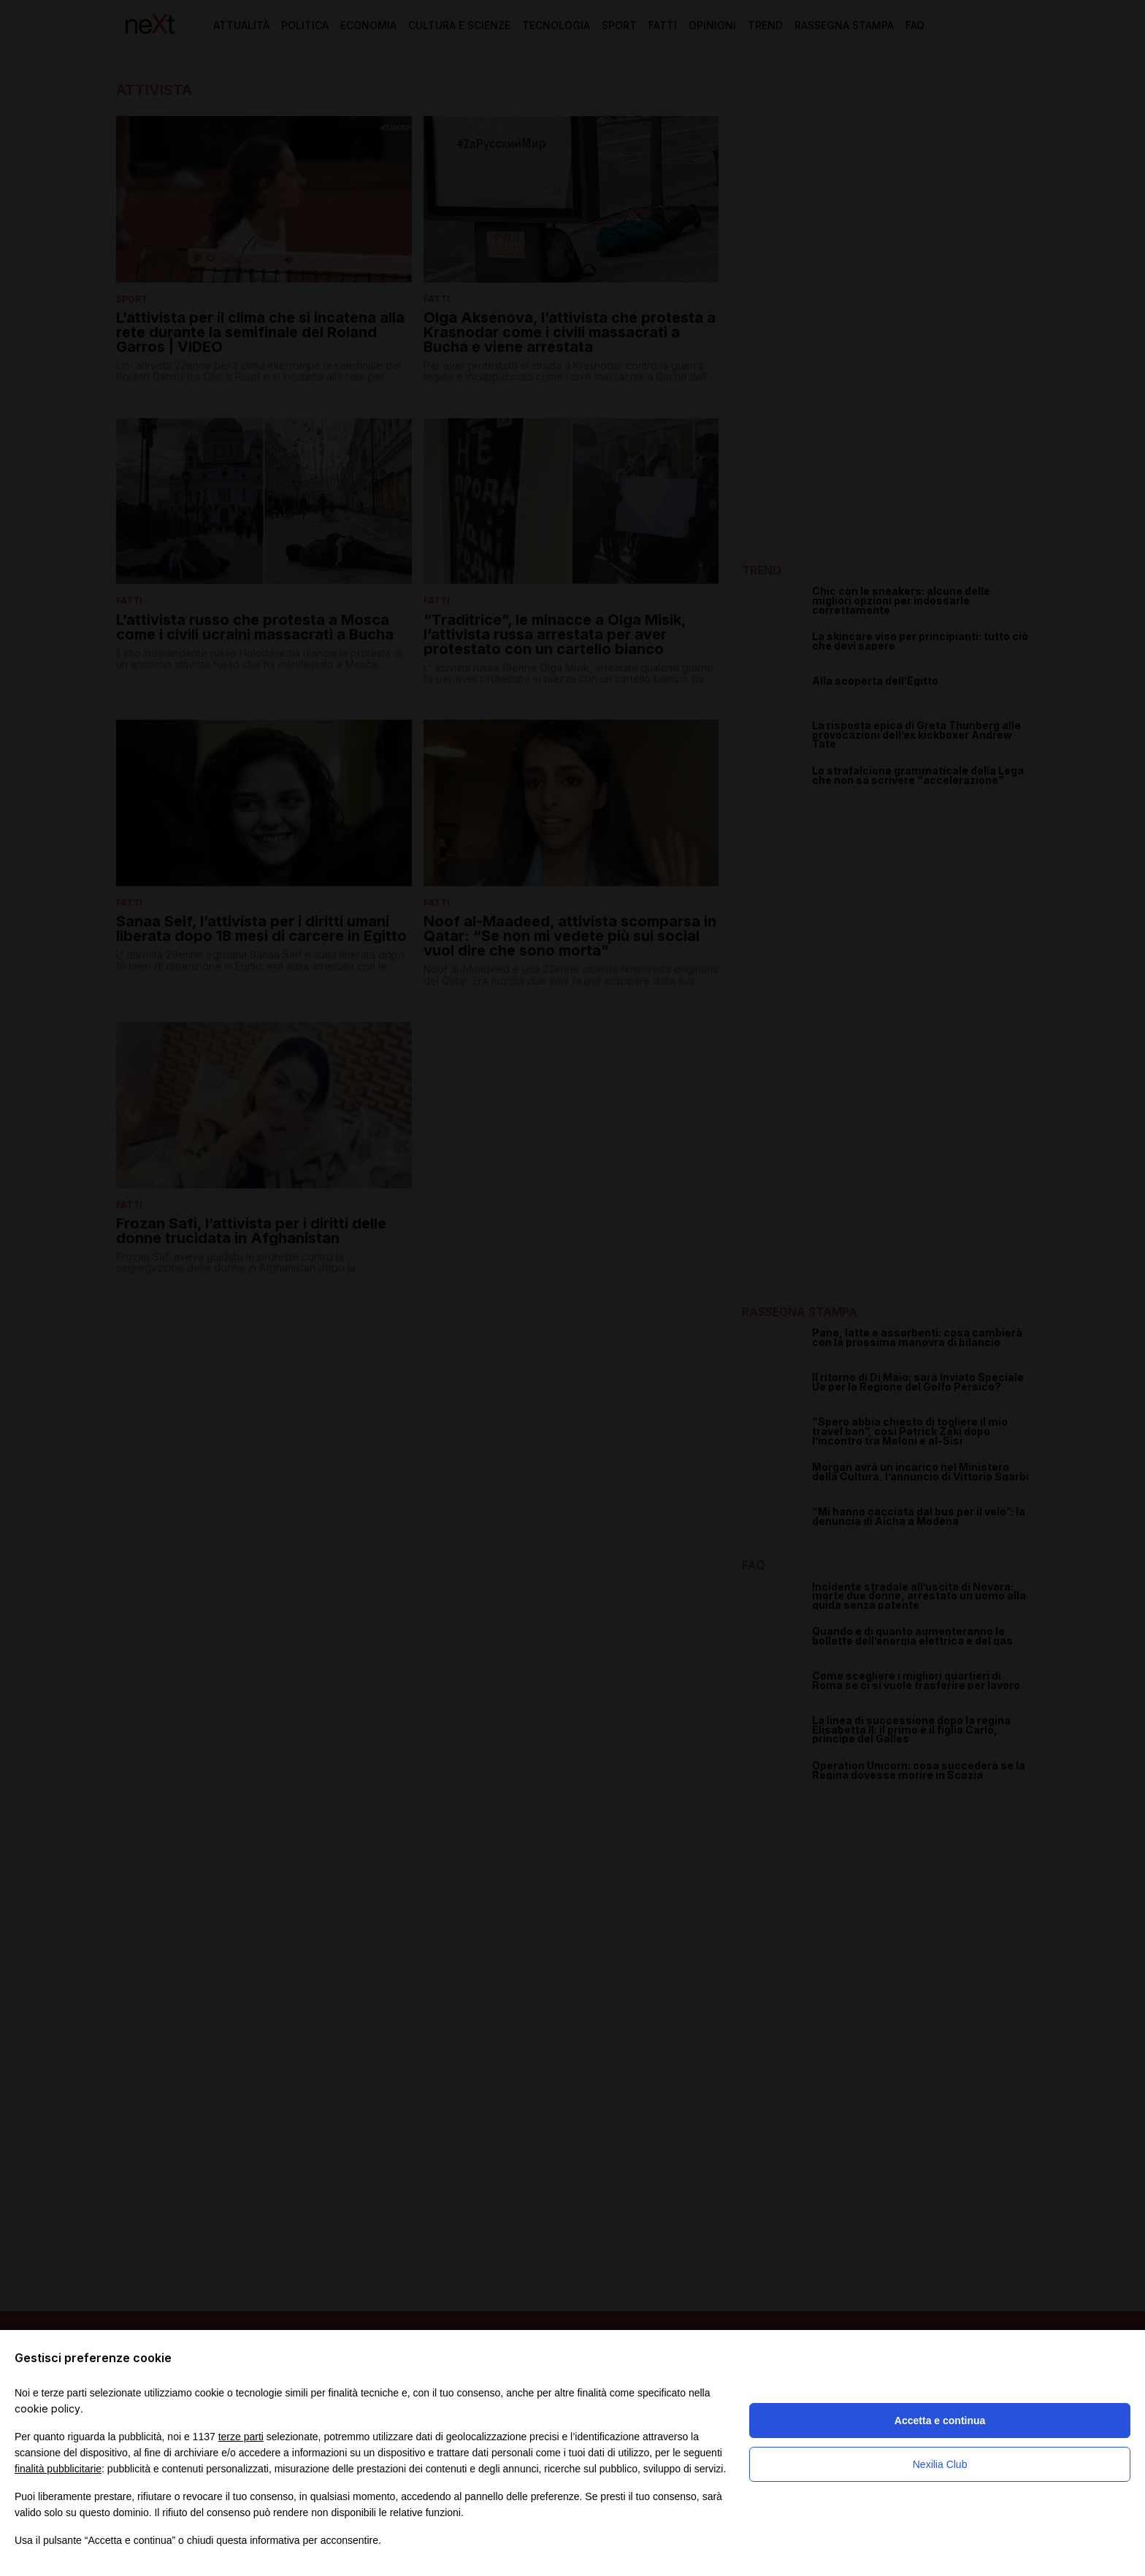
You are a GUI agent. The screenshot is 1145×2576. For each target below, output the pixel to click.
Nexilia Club (940, 2464)
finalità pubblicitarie (58, 2469)
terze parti (241, 2436)
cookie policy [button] (47, 2408)
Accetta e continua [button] (940, 2420)
